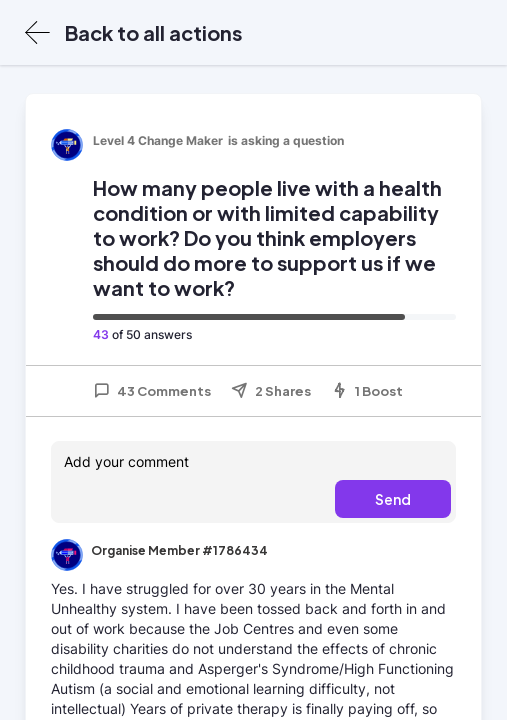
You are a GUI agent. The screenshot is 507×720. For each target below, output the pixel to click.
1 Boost (367, 391)
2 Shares (271, 391)
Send (393, 499)
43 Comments (152, 391)
